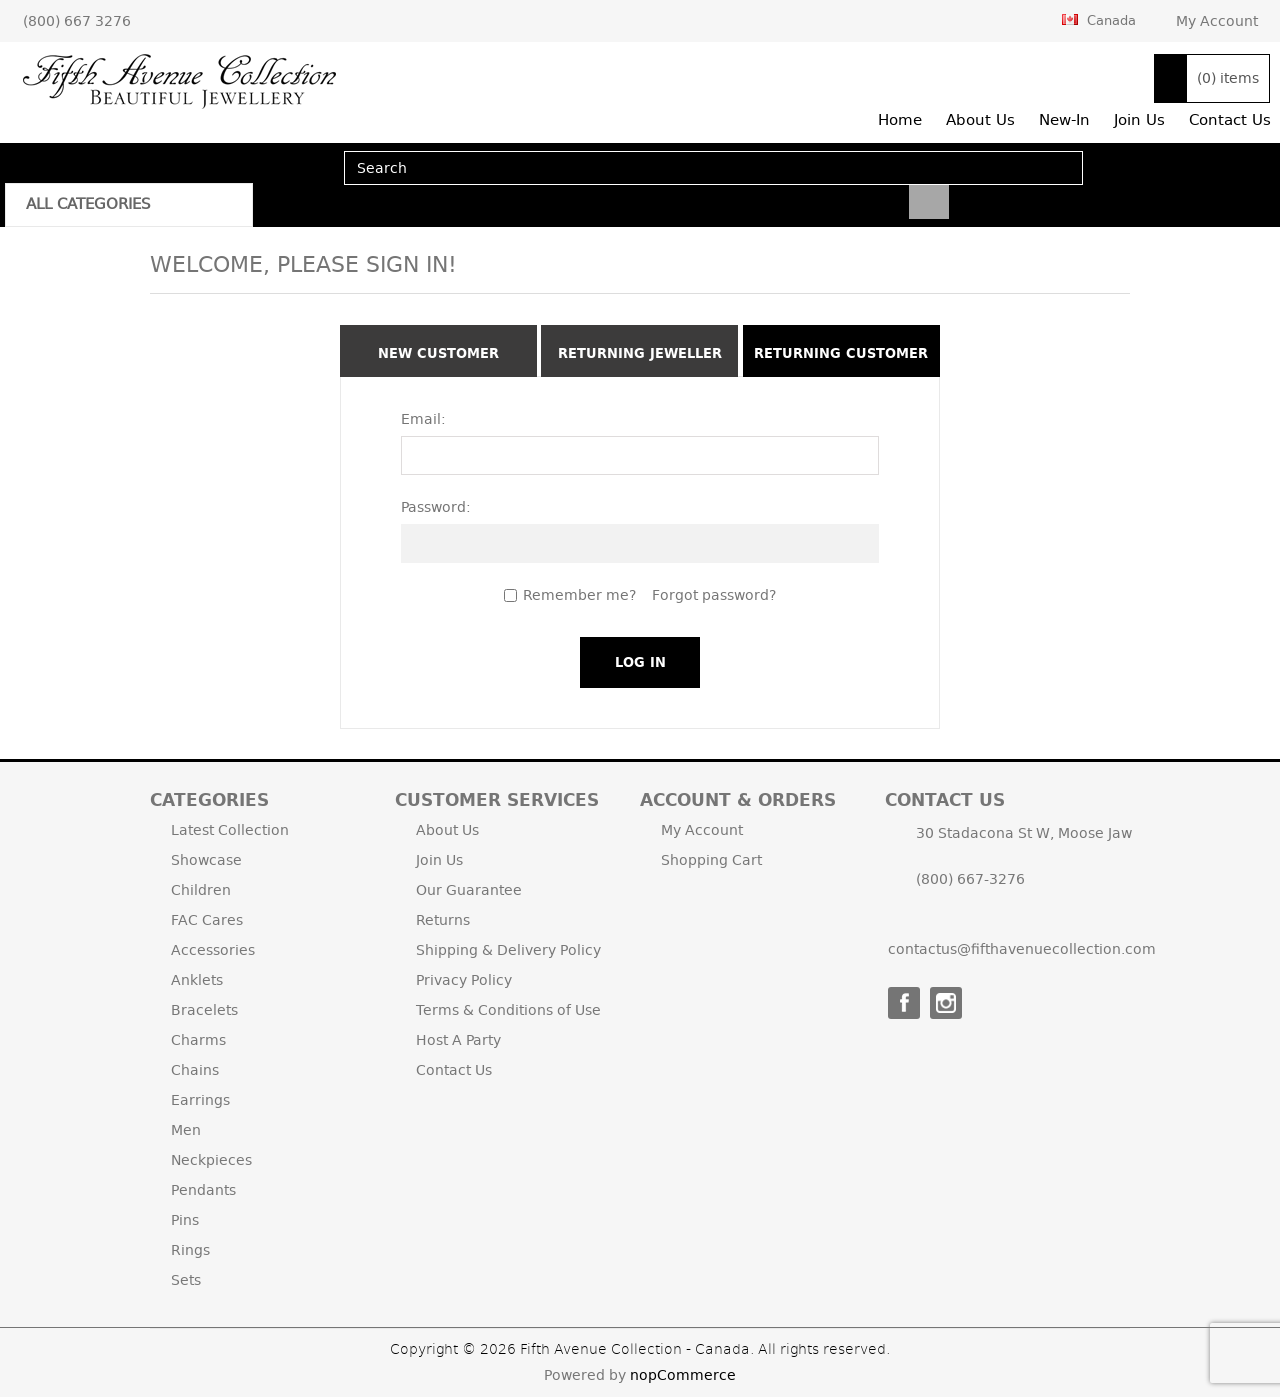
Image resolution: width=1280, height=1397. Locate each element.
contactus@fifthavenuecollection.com (1022, 949)
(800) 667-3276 (970, 879)
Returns (443, 920)
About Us (447, 830)
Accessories (213, 950)
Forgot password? (714, 595)
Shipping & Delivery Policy (508, 950)
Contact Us (454, 1070)
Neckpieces (211, 1160)
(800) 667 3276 (77, 21)
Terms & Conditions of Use (508, 1010)
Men (186, 1130)
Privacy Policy (464, 980)
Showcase (206, 860)
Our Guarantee (469, 890)
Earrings (200, 1100)
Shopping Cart (711, 860)
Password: (436, 507)
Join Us (439, 860)
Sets (186, 1280)
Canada (1099, 20)
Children (201, 890)
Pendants (203, 1190)
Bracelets (204, 1010)
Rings (190, 1250)
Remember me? (579, 595)
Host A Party (458, 1040)
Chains (195, 1070)
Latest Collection (230, 830)
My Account (1217, 21)
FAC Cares (207, 920)
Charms (198, 1040)
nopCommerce (683, 1375)
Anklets (197, 980)
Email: (423, 419)
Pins (185, 1220)
